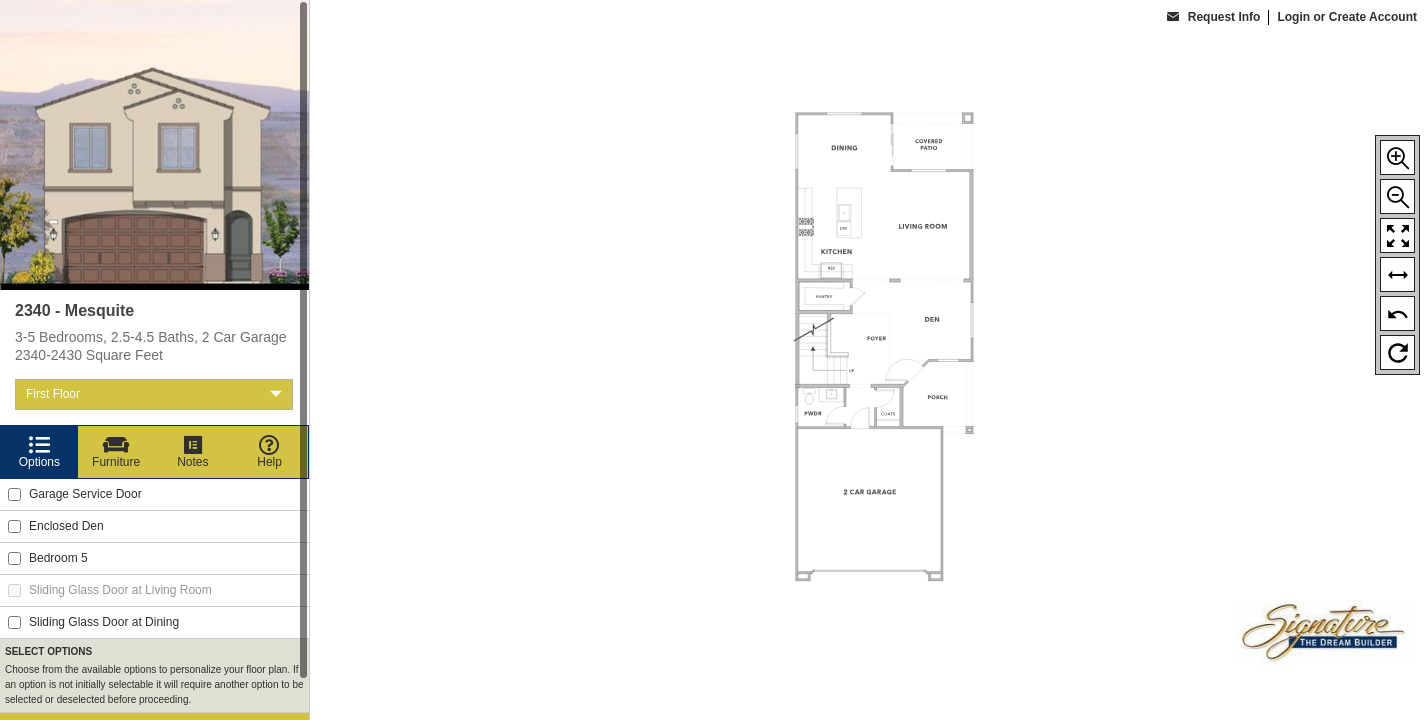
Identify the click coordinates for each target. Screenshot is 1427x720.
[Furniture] (116, 452)
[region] (154, 360)
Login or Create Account (1347, 17)
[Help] (269, 452)
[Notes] (193, 452)
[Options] (39, 452)
